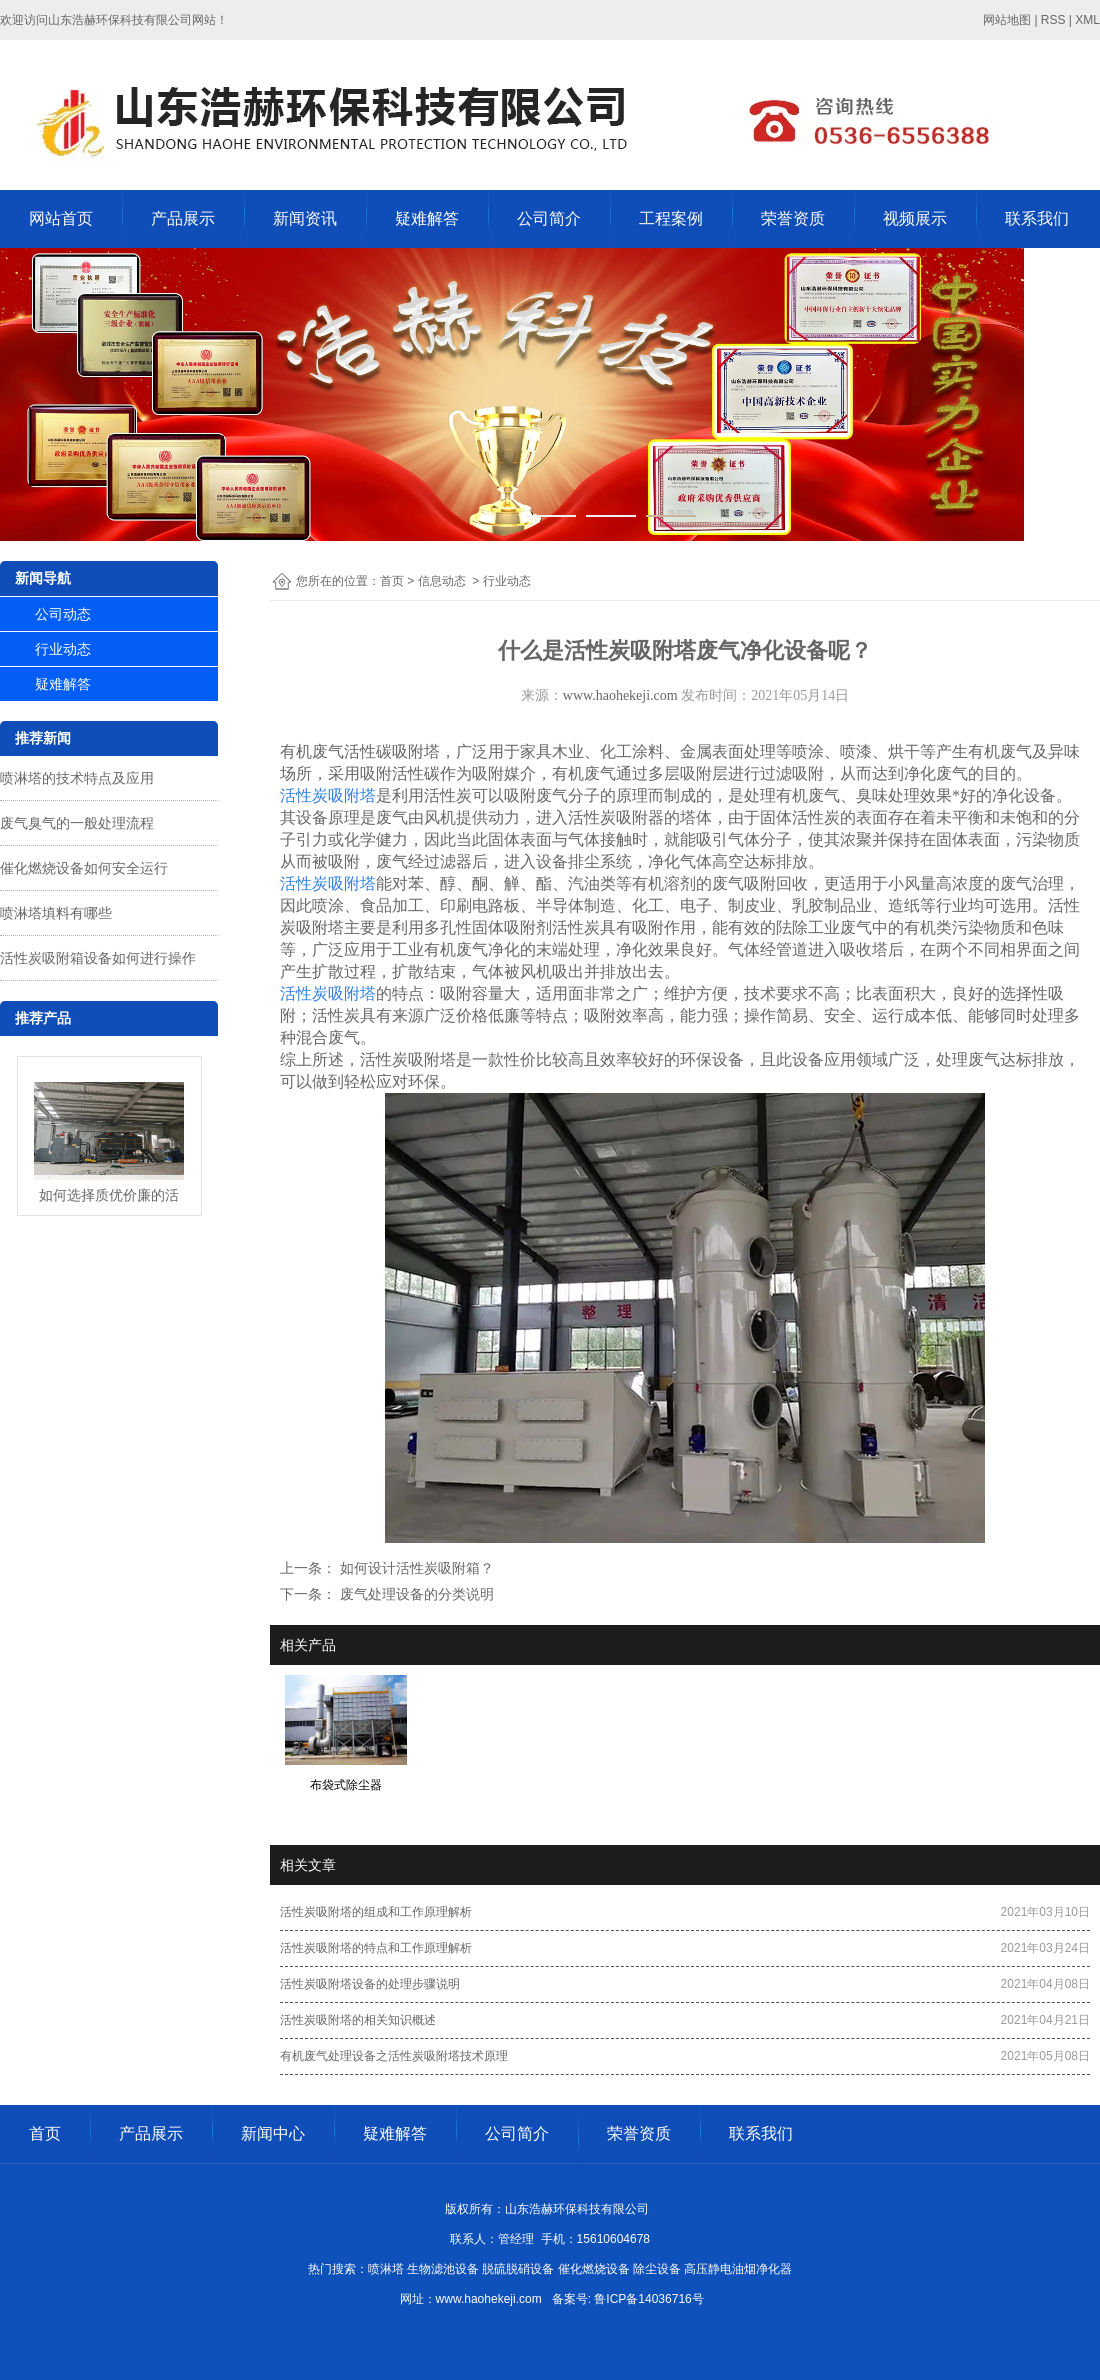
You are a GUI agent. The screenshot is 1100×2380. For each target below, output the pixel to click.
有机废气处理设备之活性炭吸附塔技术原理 (394, 2056)
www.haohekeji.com (620, 695)
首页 (392, 581)
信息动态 (442, 581)
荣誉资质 (793, 218)
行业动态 (63, 649)
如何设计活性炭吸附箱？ (415, 1568)
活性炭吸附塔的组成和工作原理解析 (376, 1912)
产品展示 (183, 218)
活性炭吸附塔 (328, 795)
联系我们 (1037, 218)
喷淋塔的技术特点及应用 (77, 778)
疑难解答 (427, 218)
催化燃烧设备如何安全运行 (84, 868)
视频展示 (915, 218)
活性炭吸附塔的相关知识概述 (358, 2020)
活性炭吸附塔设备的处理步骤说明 (370, 1984)
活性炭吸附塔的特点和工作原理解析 (376, 1948)
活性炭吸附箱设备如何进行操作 (98, 958)
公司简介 (549, 218)
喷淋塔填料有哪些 (56, 913)
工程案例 (671, 218)
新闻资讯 (305, 218)
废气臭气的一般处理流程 (77, 823)
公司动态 (63, 614)
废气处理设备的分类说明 (415, 1594)
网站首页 (61, 218)
